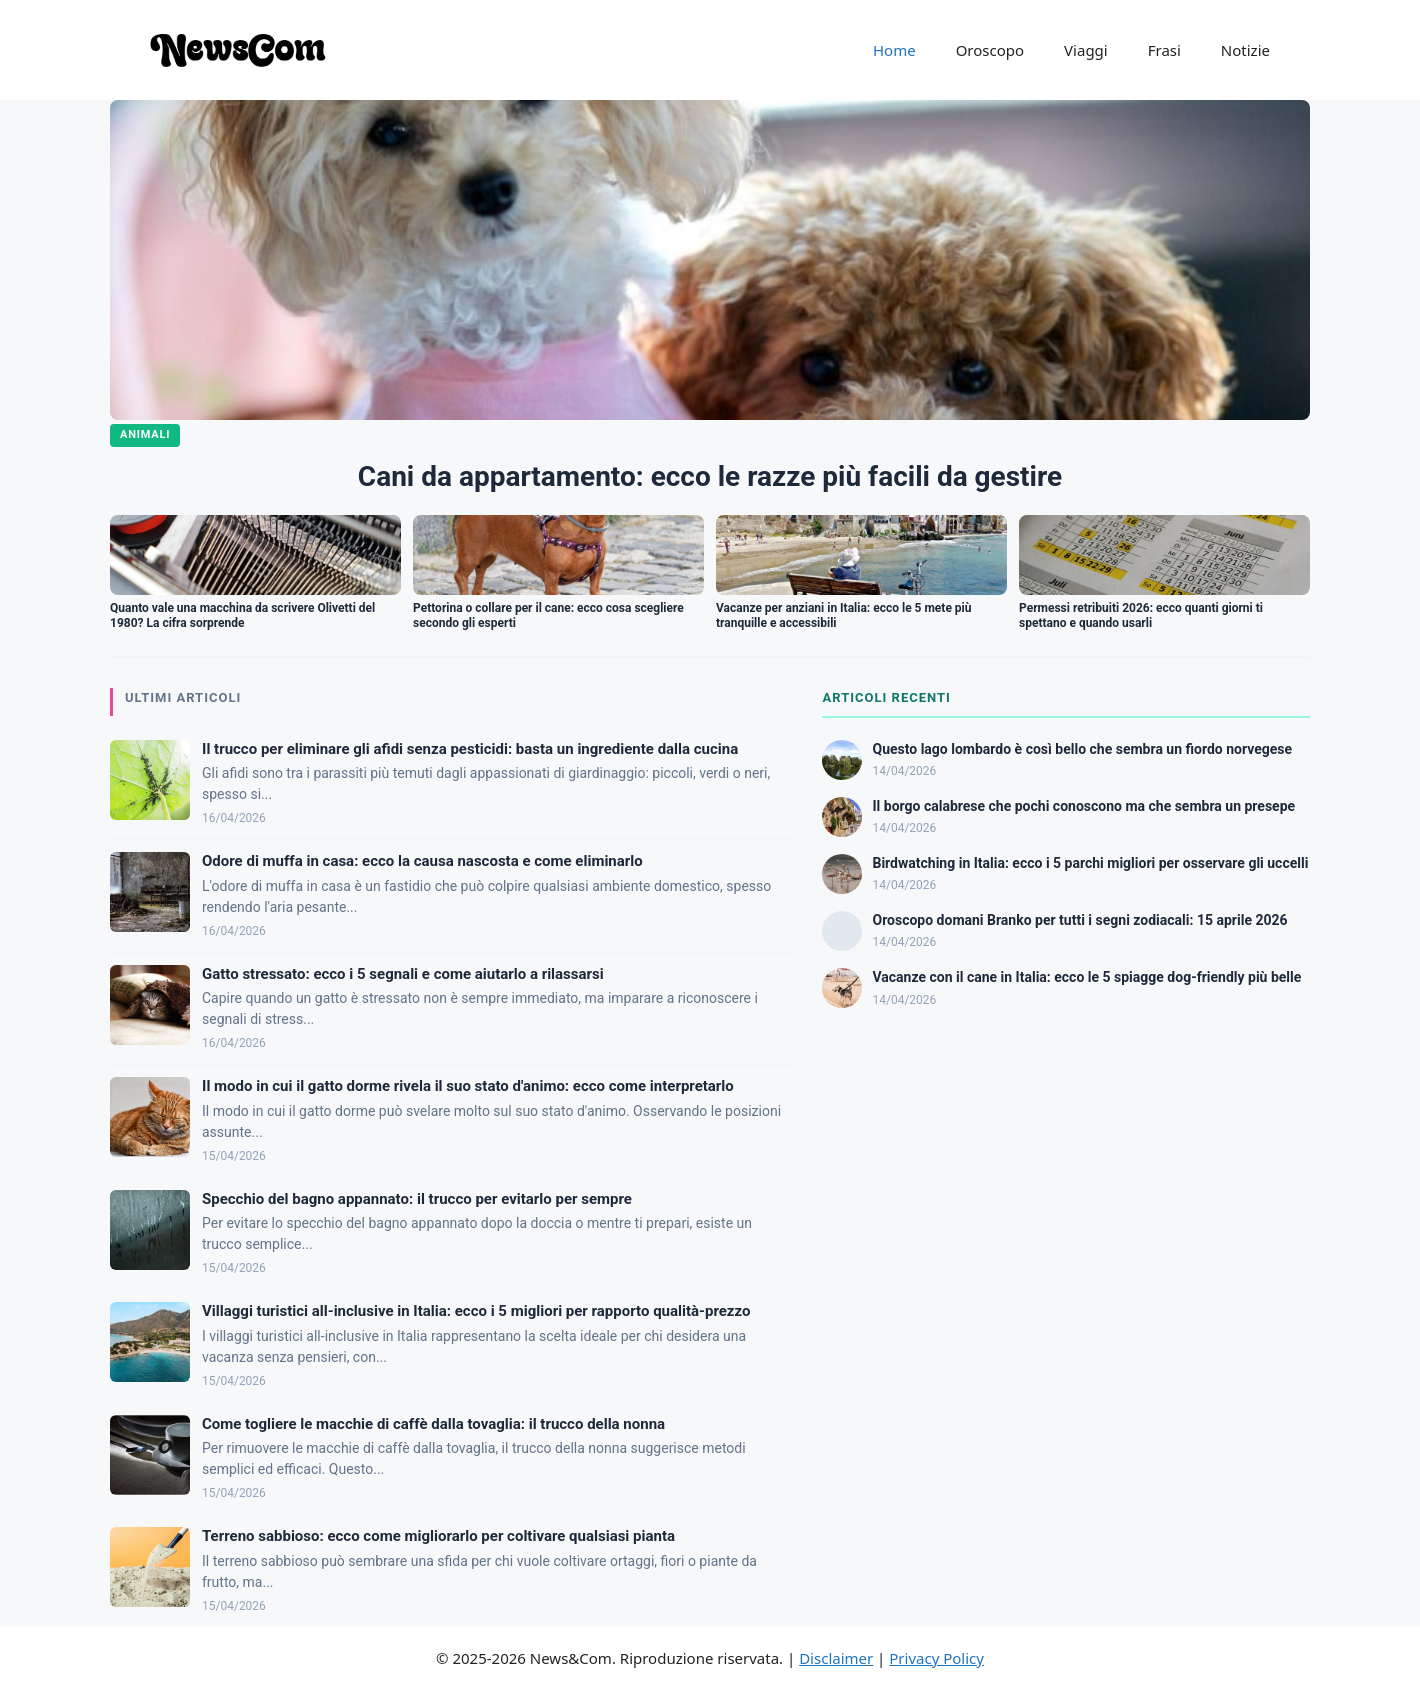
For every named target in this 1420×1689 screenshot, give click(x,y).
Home (894, 50)
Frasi (1164, 50)
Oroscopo (990, 50)
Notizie (1245, 50)
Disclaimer (836, 1658)
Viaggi (1086, 50)
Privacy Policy (936, 1658)
